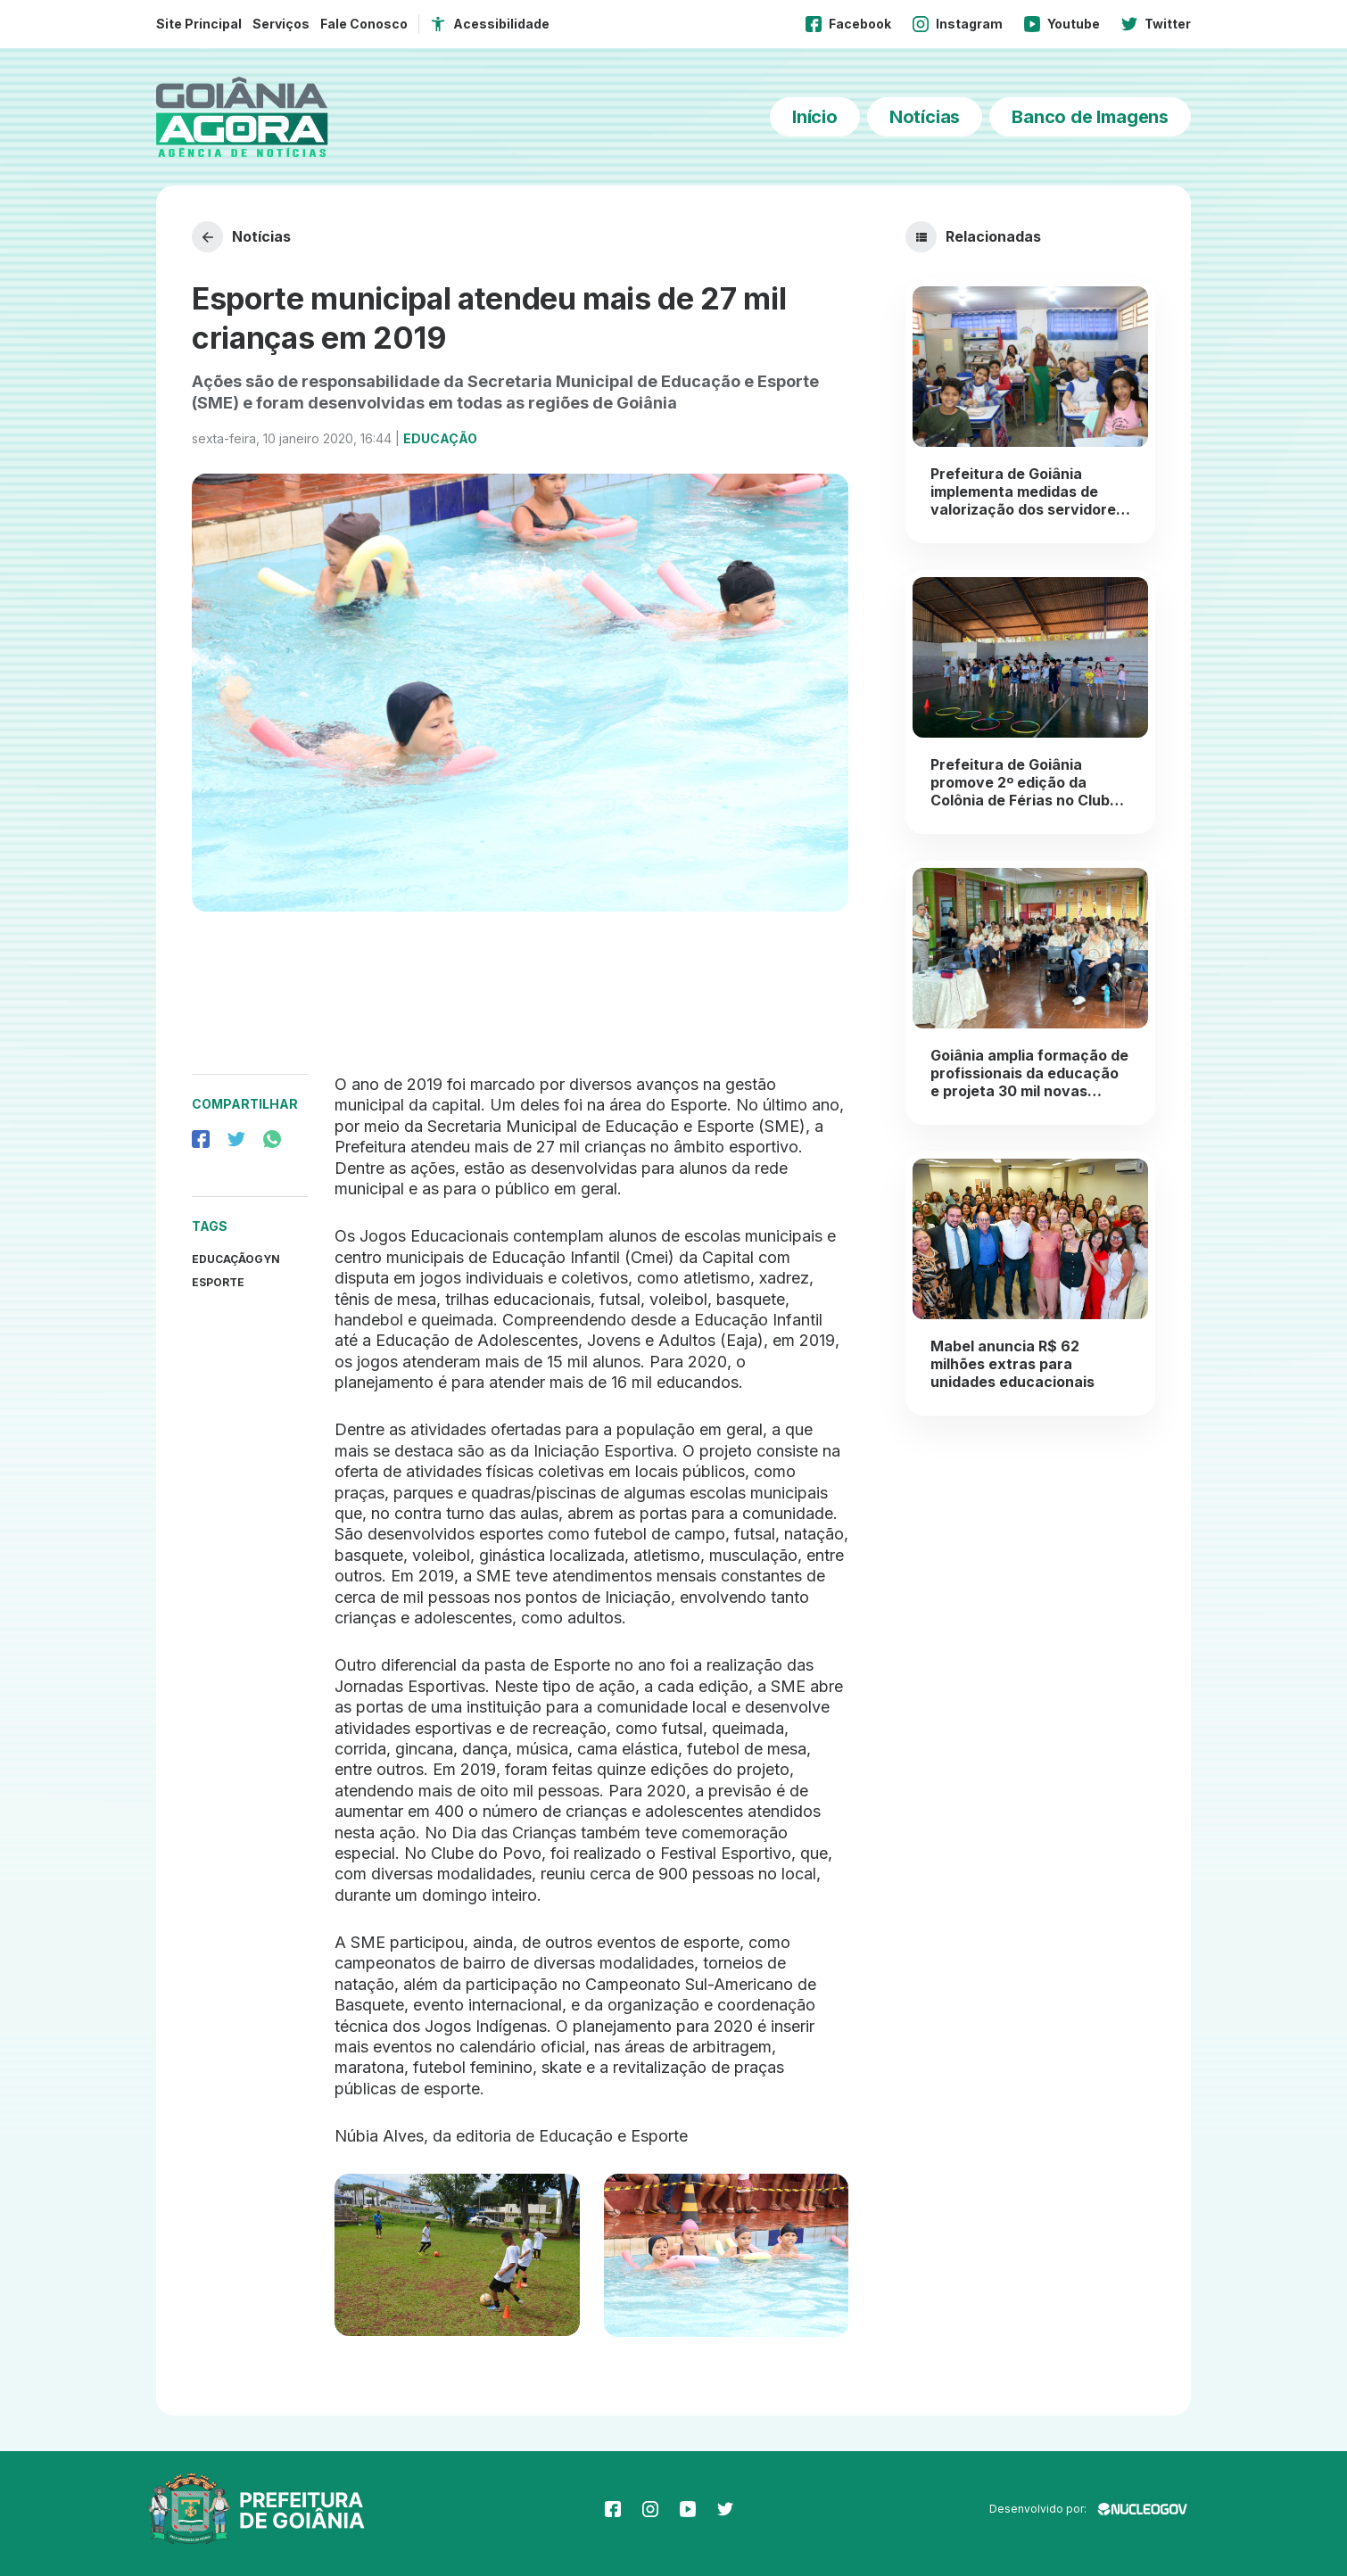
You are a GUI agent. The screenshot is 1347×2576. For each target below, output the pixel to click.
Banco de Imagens (1090, 117)
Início (815, 117)
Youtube (1062, 24)
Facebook (848, 24)
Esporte (218, 1282)
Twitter (1156, 24)
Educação (440, 438)
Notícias (924, 117)
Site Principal (199, 23)
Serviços (281, 23)
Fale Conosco (364, 23)
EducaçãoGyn (236, 1259)
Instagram (958, 24)
